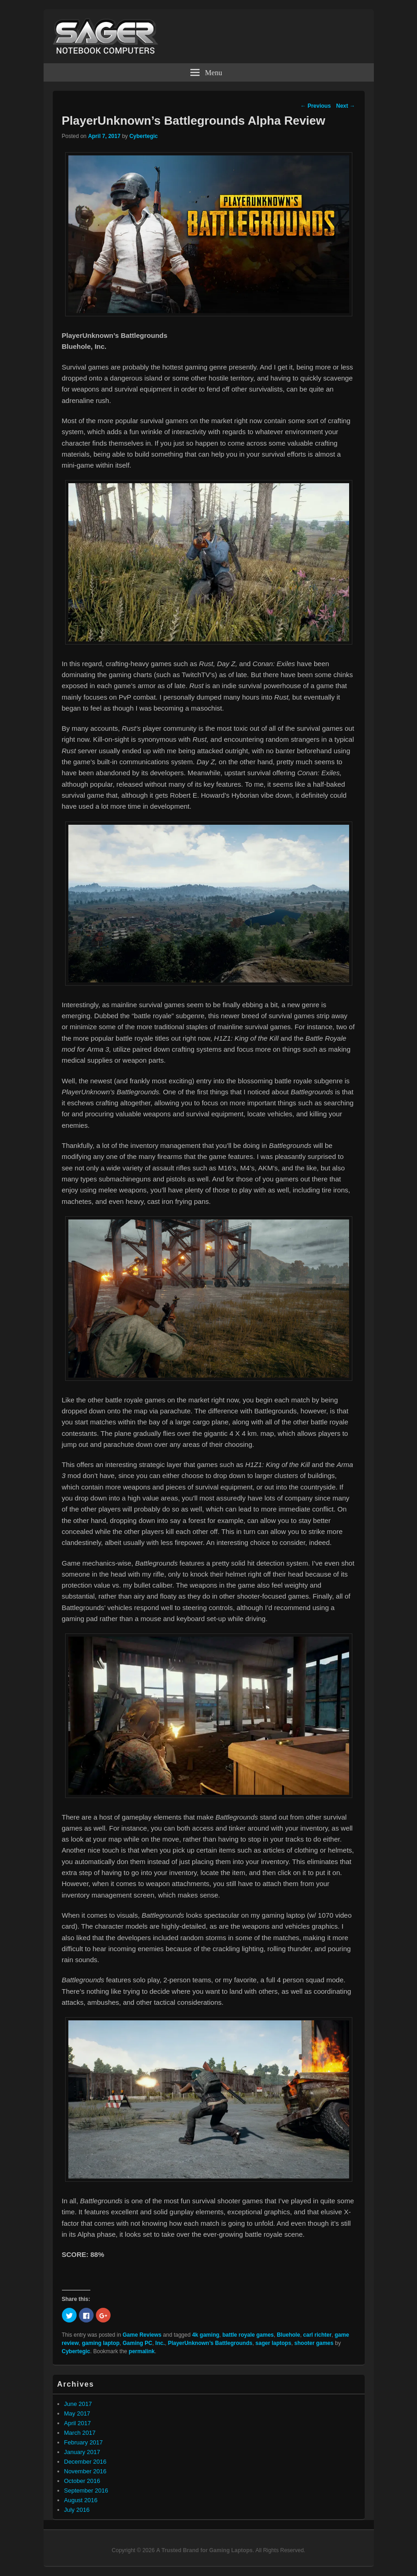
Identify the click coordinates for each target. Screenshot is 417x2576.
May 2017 (77, 2413)
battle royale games (248, 2335)
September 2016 (86, 2490)
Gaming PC (137, 2343)
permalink (142, 2351)
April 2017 (77, 2423)
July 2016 (77, 2509)
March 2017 (80, 2432)
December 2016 (85, 2461)
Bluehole (288, 2335)
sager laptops (273, 2343)
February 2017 (83, 2442)
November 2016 (85, 2471)
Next (345, 106)
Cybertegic (143, 136)
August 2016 (81, 2500)
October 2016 (82, 2480)
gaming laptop (101, 2343)
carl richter (317, 2335)
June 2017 (78, 2403)
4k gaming (205, 2335)
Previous (315, 106)
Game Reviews (141, 2335)
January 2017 (82, 2452)
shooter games (314, 2343)
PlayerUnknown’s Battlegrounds (210, 2343)
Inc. (160, 2343)
